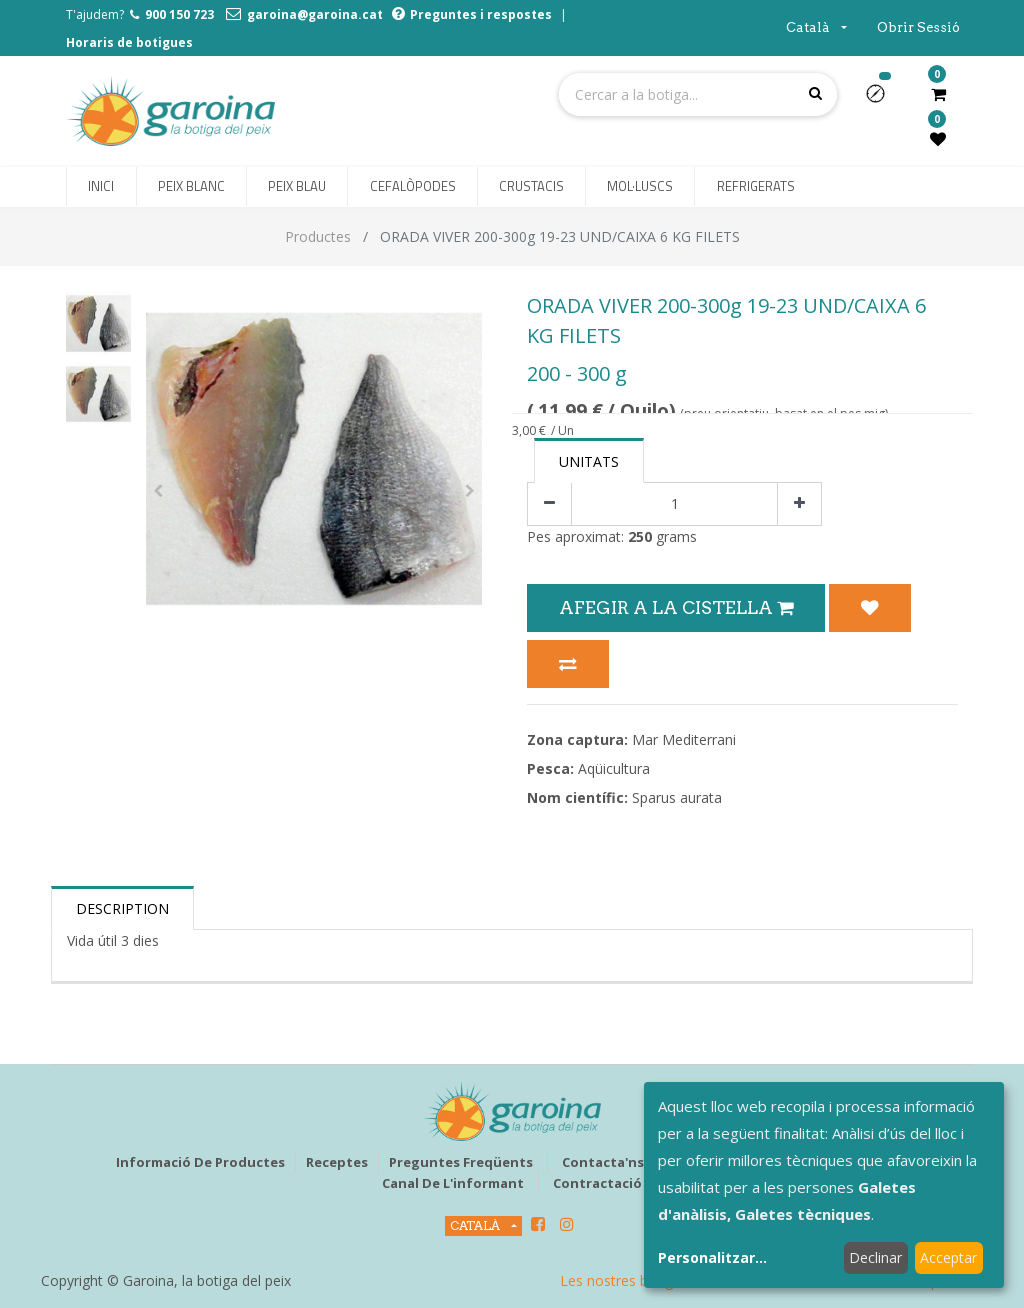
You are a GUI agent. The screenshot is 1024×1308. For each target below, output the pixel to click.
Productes (318, 236)
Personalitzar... (712, 1257)
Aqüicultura (614, 768)
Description (122, 908)
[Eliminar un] (549, 504)
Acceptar (948, 1257)
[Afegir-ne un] (799, 504)
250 (640, 536)
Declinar (875, 1257)
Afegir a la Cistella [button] (676, 607)
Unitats (589, 461)
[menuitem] (101, 187)
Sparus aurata (677, 797)
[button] (883, 100)
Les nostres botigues (628, 1280)
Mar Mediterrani (684, 739)
